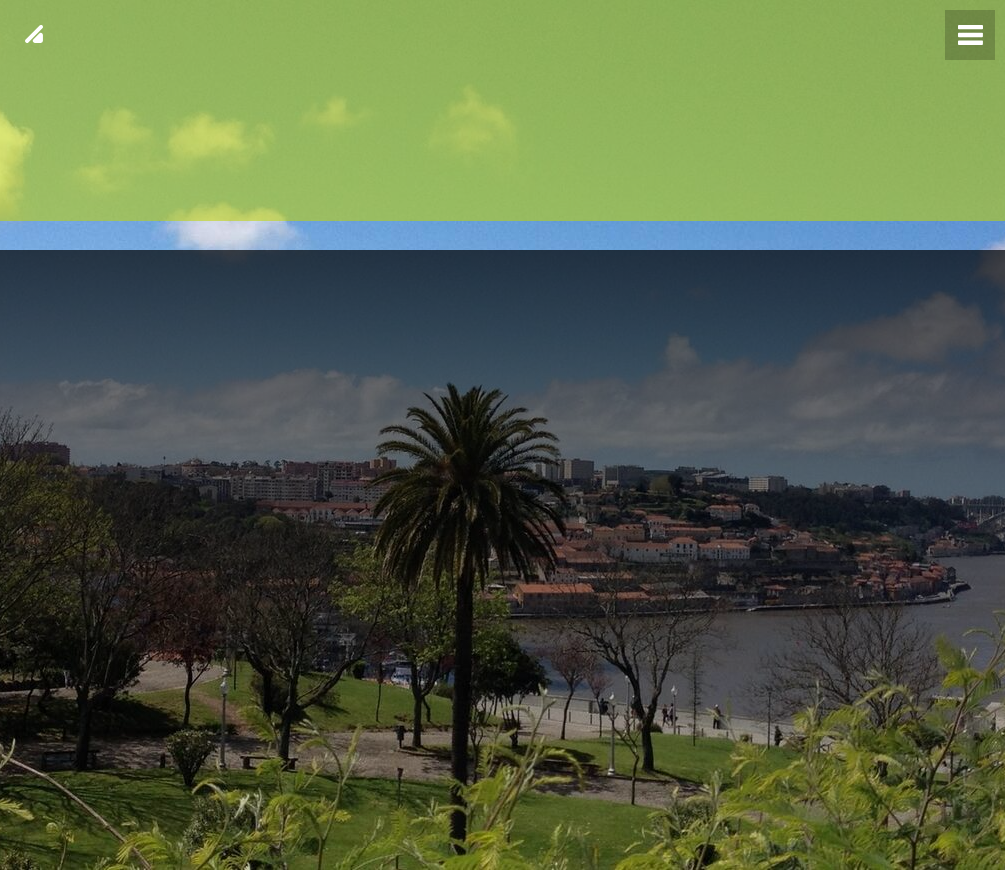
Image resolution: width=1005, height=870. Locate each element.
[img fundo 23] (502, 435)
